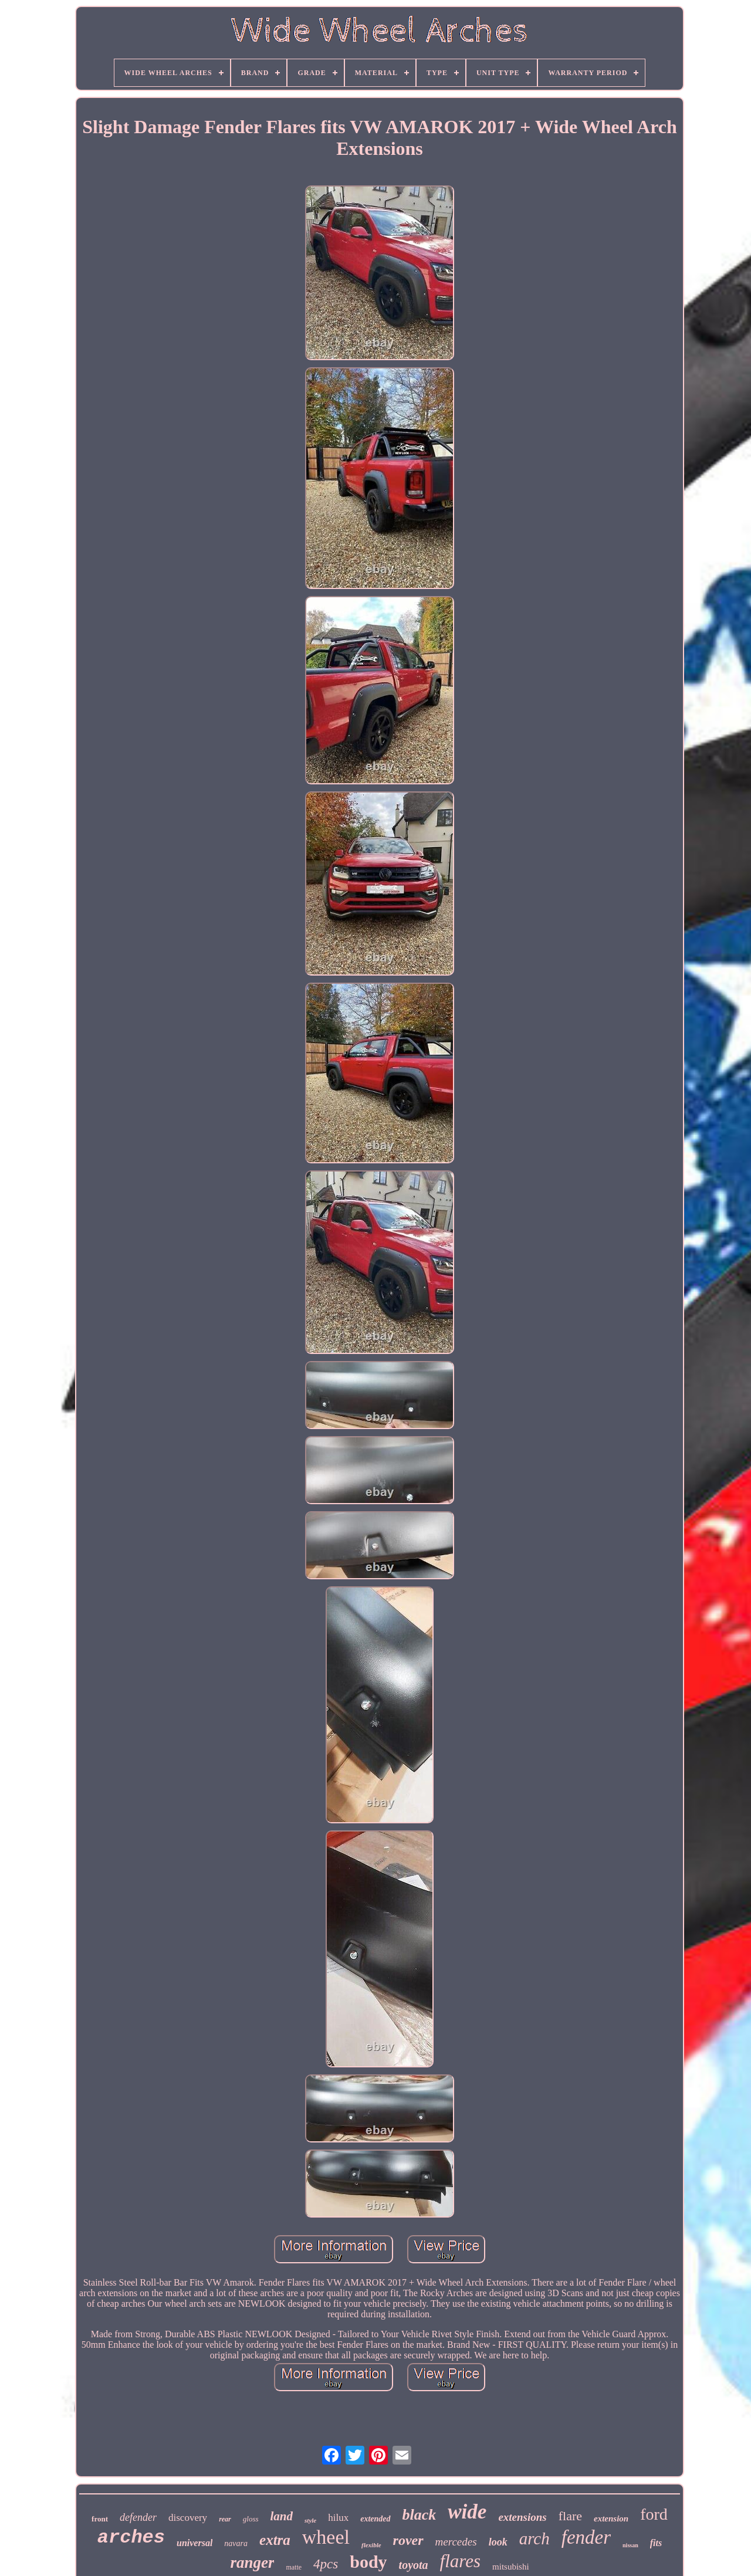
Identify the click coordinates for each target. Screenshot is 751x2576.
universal (194, 2543)
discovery (187, 2517)
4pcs (325, 2564)
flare (570, 2516)
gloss (251, 2518)
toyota (413, 2564)
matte (294, 2567)
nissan (630, 2545)
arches (131, 2537)
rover (408, 2540)
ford (654, 2514)
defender (138, 2517)
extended (375, 2518)
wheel (326, 2537)
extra (274, 2540)
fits (656, 2543)
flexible (371, 2544)
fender (586, 2537)
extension (611, 2518)
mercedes (456, 2542)
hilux (338, 2517)
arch (534, 2538)
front (100, 2518)
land (281, 2516)
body (368, 2561)
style (310, 2520)
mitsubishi (510, 2566)
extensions (522, 2517)
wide (467, 2511)
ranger (252, 2562)
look (498, 2542)
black (419, 2514)
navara (236, 2543)
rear (225, 2519)
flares (460, 2561)
